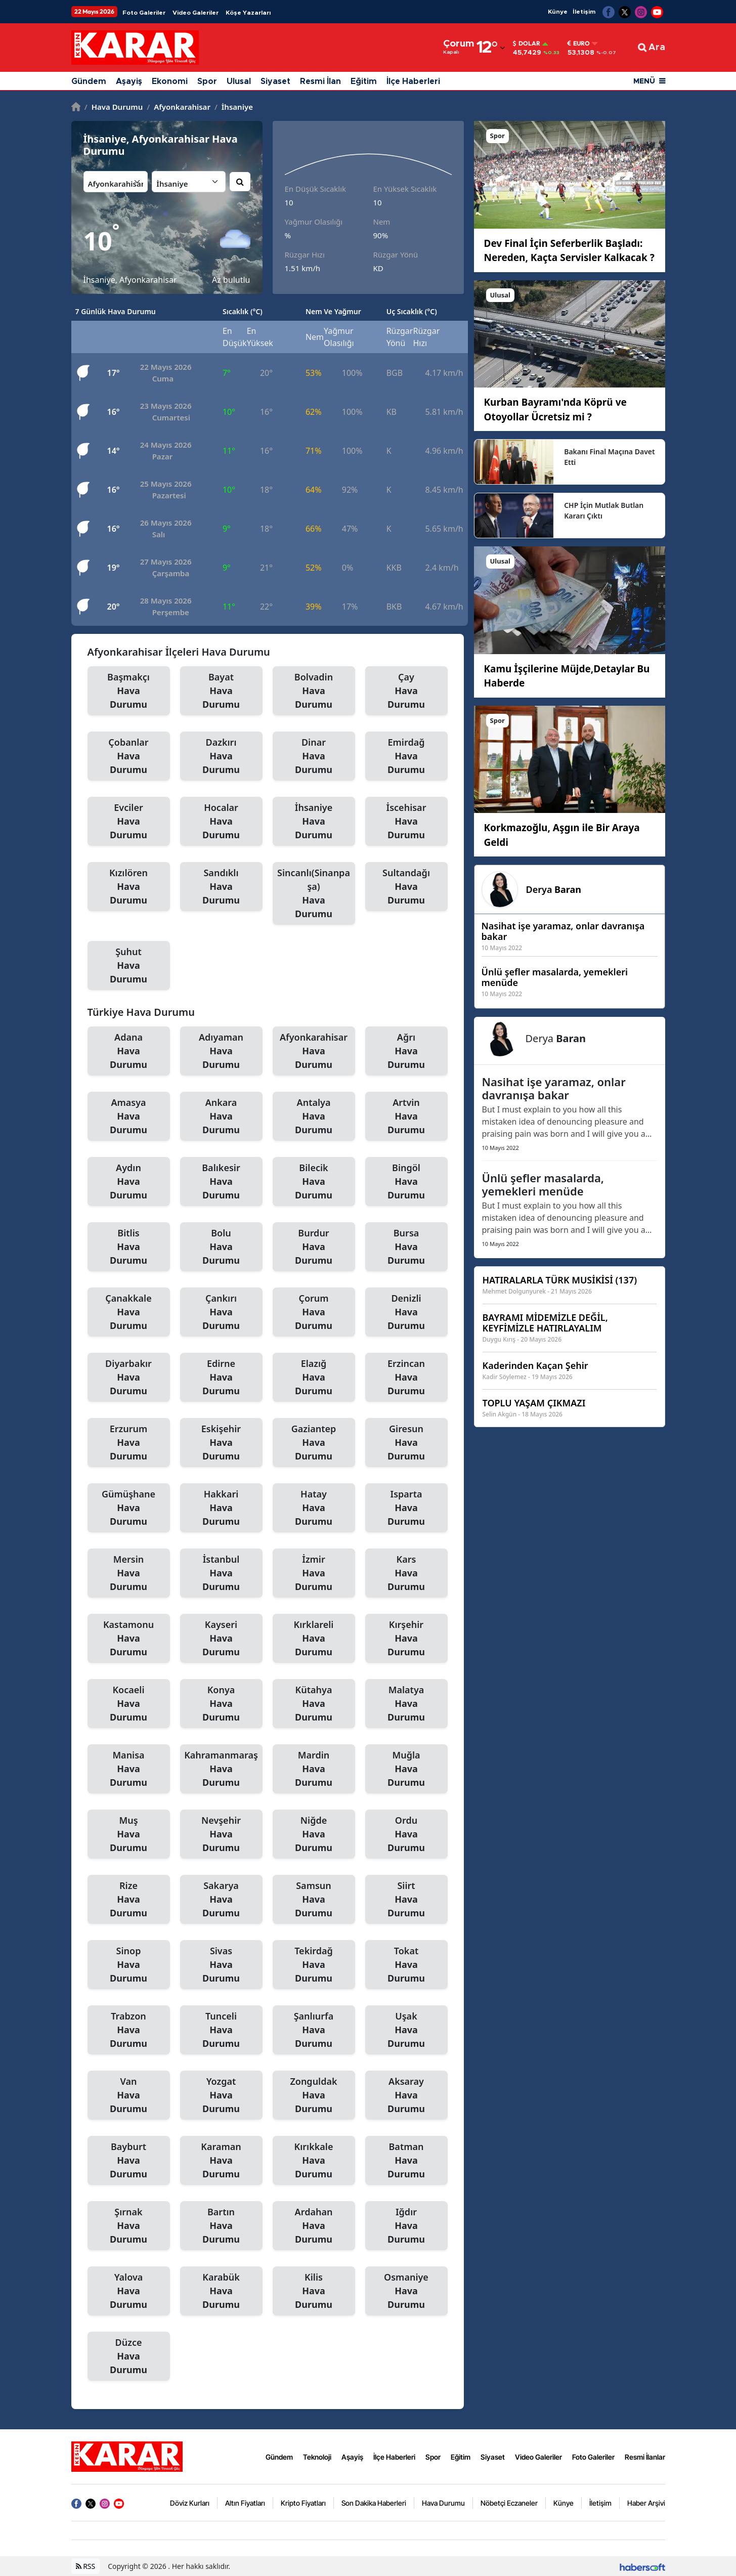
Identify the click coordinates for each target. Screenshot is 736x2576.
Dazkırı (221, 756)
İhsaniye (233, 107)
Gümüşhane (129, 1508)
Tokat (406, 1965)
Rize (129, 1899)
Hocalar (221, 821)
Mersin (129, 1573)
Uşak (406, 2030)
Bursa (406, 1247)
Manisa (129, 1769)
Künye (558, 12)
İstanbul (221, 1573)
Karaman (221, 2160)
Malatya (406, 1704)
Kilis (314, 2291)
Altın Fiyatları (245, 2503)
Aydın (129, 1182)
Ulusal (239, 81)
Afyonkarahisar (178, 107)
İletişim (584, 12)
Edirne (221, 1377)
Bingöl (406, 1182)
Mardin (314, 1769)
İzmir (314, 1573)
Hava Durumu (113, 107)
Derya (554, 889)
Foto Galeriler (143, 13)
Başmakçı (129, 691)
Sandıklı (221, 887)
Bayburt (129, 2160)
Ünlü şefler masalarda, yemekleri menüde (543, 1184)
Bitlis (129, 1247)
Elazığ (314, 1377)
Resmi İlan (320, 81)
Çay (406, 691)
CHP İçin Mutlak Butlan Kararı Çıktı (603, 510)
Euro (579, 43)
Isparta (406, 1508)
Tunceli (221, 2030)
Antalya (314, 1116)
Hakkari (221, 1508)
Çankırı (221, 1312)
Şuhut (129, 966)
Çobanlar (129, 756)
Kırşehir (406, 1638)
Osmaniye (406, 2291)
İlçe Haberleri (413, 81)
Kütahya (314, 1704)
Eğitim (364, 81)
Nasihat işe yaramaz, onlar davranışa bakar (554, 1088)
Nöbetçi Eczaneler (509, 2503)
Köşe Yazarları (248, 13)
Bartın (221, 2226)
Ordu (406, 1834)
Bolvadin (314, 691)
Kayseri (221, 1638)
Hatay (314, 1508)
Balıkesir (221, 1182)
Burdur (314, 1247)
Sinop (129, 1965)
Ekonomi (170, 81)
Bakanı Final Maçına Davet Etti (609, 457)
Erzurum (129, 1443)
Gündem (88, 81)
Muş (129, 1834)
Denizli (406, 1312)
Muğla (406, 1769)
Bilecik (314, 1182)
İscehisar (406, 821)
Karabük (221, 2291)
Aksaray (406, 2095)
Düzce (129, 2356)
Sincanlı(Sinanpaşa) (314, 894)
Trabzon (129, 2030)
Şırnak (129, 2226)
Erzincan (406, 1377)
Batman (406, 2160)
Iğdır (406, 2226)
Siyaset (275, 81)
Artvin (406, 1116)
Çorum (314, 1312)
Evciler (129, 821)
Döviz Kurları (189, 2503)
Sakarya (221, 1899)
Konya (221, 1704)
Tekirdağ (314, 1965)
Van (129, 2095)
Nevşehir (221, 1834)
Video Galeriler (195, 13)
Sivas (221, 1965)
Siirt (406, 1899)
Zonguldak (314, 2095)
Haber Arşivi (646, 2503)
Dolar (526, 43)
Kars (406, 1573)
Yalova (129, 2291)
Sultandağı (406, 887)
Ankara (221, 1116)
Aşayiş (129, 81)
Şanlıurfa (314, 2030)
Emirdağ (406, 756)
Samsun (314, 1899)
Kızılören (129, 887)
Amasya (129, 1116)
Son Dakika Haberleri (373, 2503)
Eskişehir (221, 1443)
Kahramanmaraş (221, 1769)
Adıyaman (221, 1051)
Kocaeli (129, 1704)
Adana (129, 1051)
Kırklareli (314, 1638)
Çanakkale (129, 1312)
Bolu (221, 1247)
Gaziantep (314, 1443)
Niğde (314, 1834)
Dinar (314, 756)
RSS (86, 2566)
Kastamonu (129, 1638)
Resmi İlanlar (645, 2457)
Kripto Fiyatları (303, 2503)
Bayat (221, 691)
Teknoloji (317, 2457)
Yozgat (221, 2095)
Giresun (406, 1443)
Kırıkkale (314, 2160)
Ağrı (406, 1051)
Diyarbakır (129, 1377)
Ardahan (314, 2226)
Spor (207, 81)
